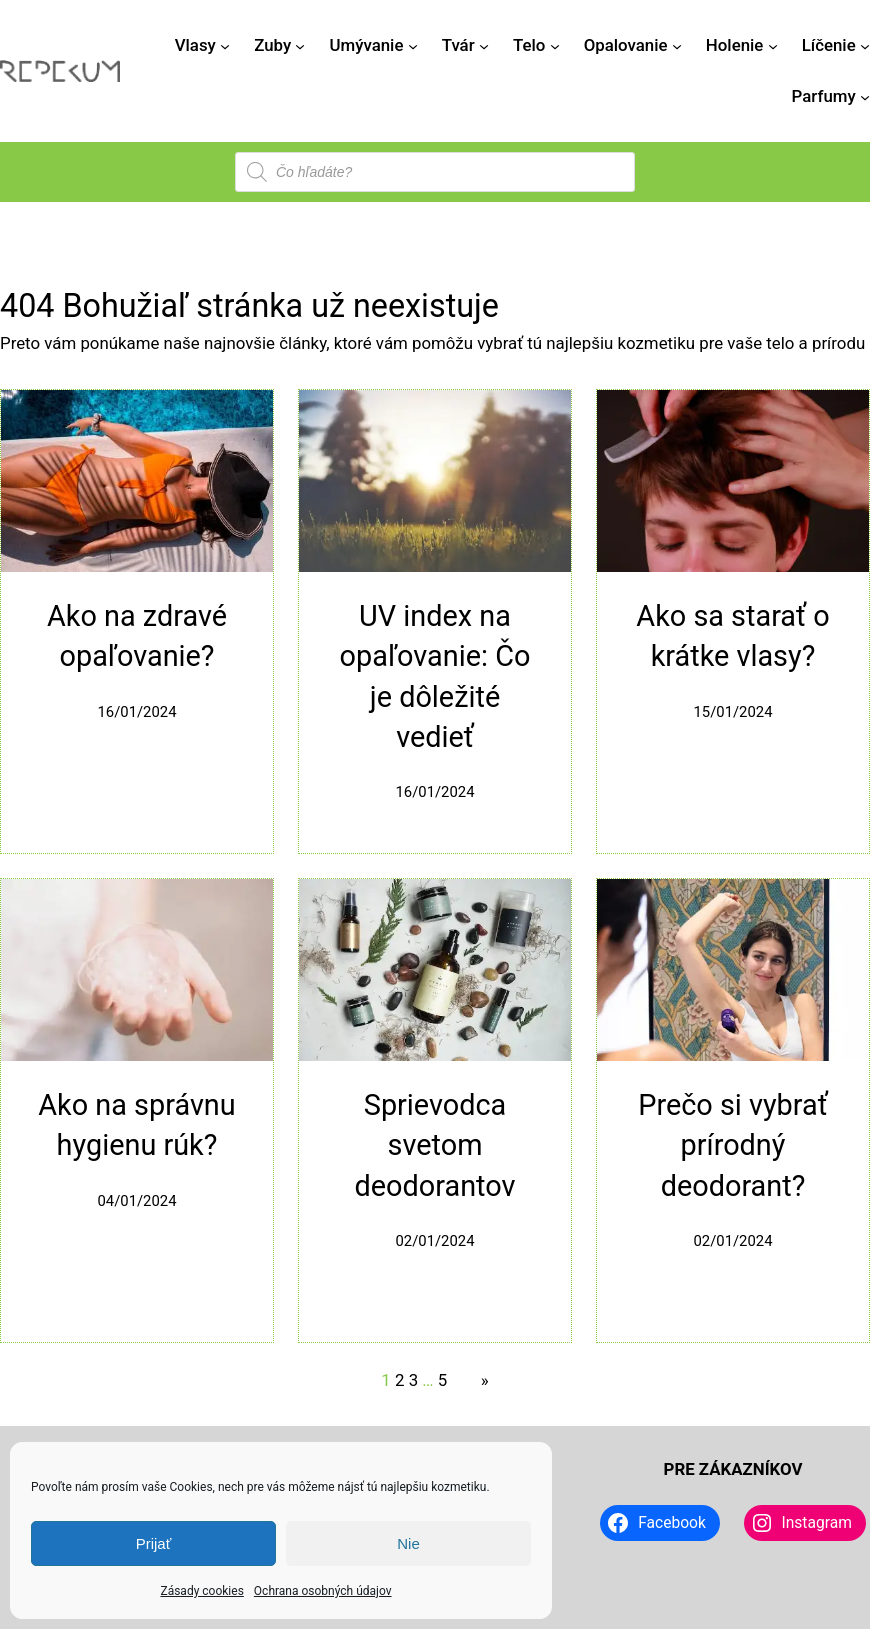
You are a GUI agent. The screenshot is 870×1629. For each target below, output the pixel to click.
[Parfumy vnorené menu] (865, 96)
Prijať (154, 1543)
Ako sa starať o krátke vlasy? (732, 636)
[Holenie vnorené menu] (773, 45)
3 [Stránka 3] (413, 1380)
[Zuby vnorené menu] (300, 45)
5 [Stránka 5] (442, 1380)
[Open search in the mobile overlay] (435, 172)
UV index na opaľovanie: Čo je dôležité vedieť (435, 676)
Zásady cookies (201, 1591)
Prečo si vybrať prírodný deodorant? (732, 1145)
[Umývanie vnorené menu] (413, 45)
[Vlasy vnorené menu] (225, 45)
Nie (408, 1543)
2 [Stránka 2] (399, 1380)
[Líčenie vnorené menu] (865, 45)
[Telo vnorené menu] (555, 45)
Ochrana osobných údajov (323, 1591)
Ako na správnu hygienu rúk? (136, 1125)
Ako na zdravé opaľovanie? (137, 636)
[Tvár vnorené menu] (484, 45)
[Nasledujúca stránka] (479, 1380)
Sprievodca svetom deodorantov (435, 1145)
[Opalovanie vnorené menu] (677, 45)
